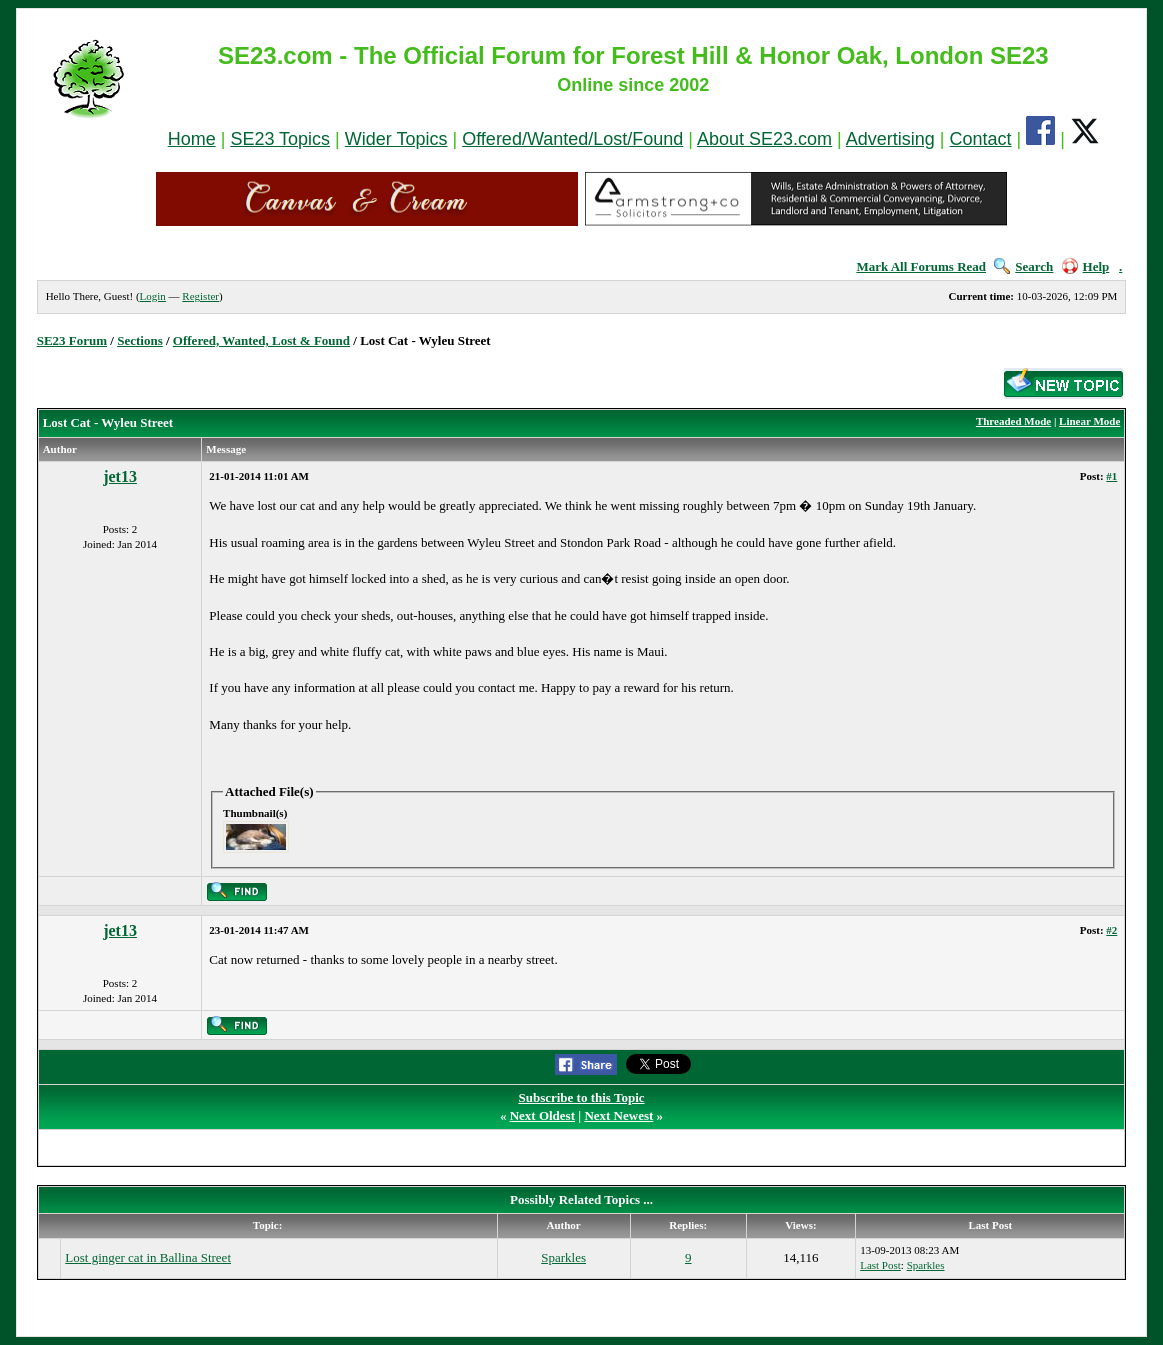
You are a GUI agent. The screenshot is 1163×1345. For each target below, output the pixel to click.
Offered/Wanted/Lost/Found (572, 139)
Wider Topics (396, 139)
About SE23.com (764, 139)
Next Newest (618, 1115)
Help (1086, 266)
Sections (140, 340)
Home (192, 139)
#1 (1111, 476)
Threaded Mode (1013, 421)
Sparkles (563, 1257)
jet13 (120, 476)
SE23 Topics (280, 139)
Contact (981, 139)
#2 (1111, 930)
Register (200, 296)
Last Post (880, 1265)
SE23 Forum (72, 340)
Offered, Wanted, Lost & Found (261, 340)
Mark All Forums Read (921, 266)
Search (1023, 266)
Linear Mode (1089, 421)
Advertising (890, 139)
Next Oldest (542, 1115)
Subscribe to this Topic (581, 1097)
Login (153, 296)
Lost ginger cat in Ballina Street (148, 1257)
